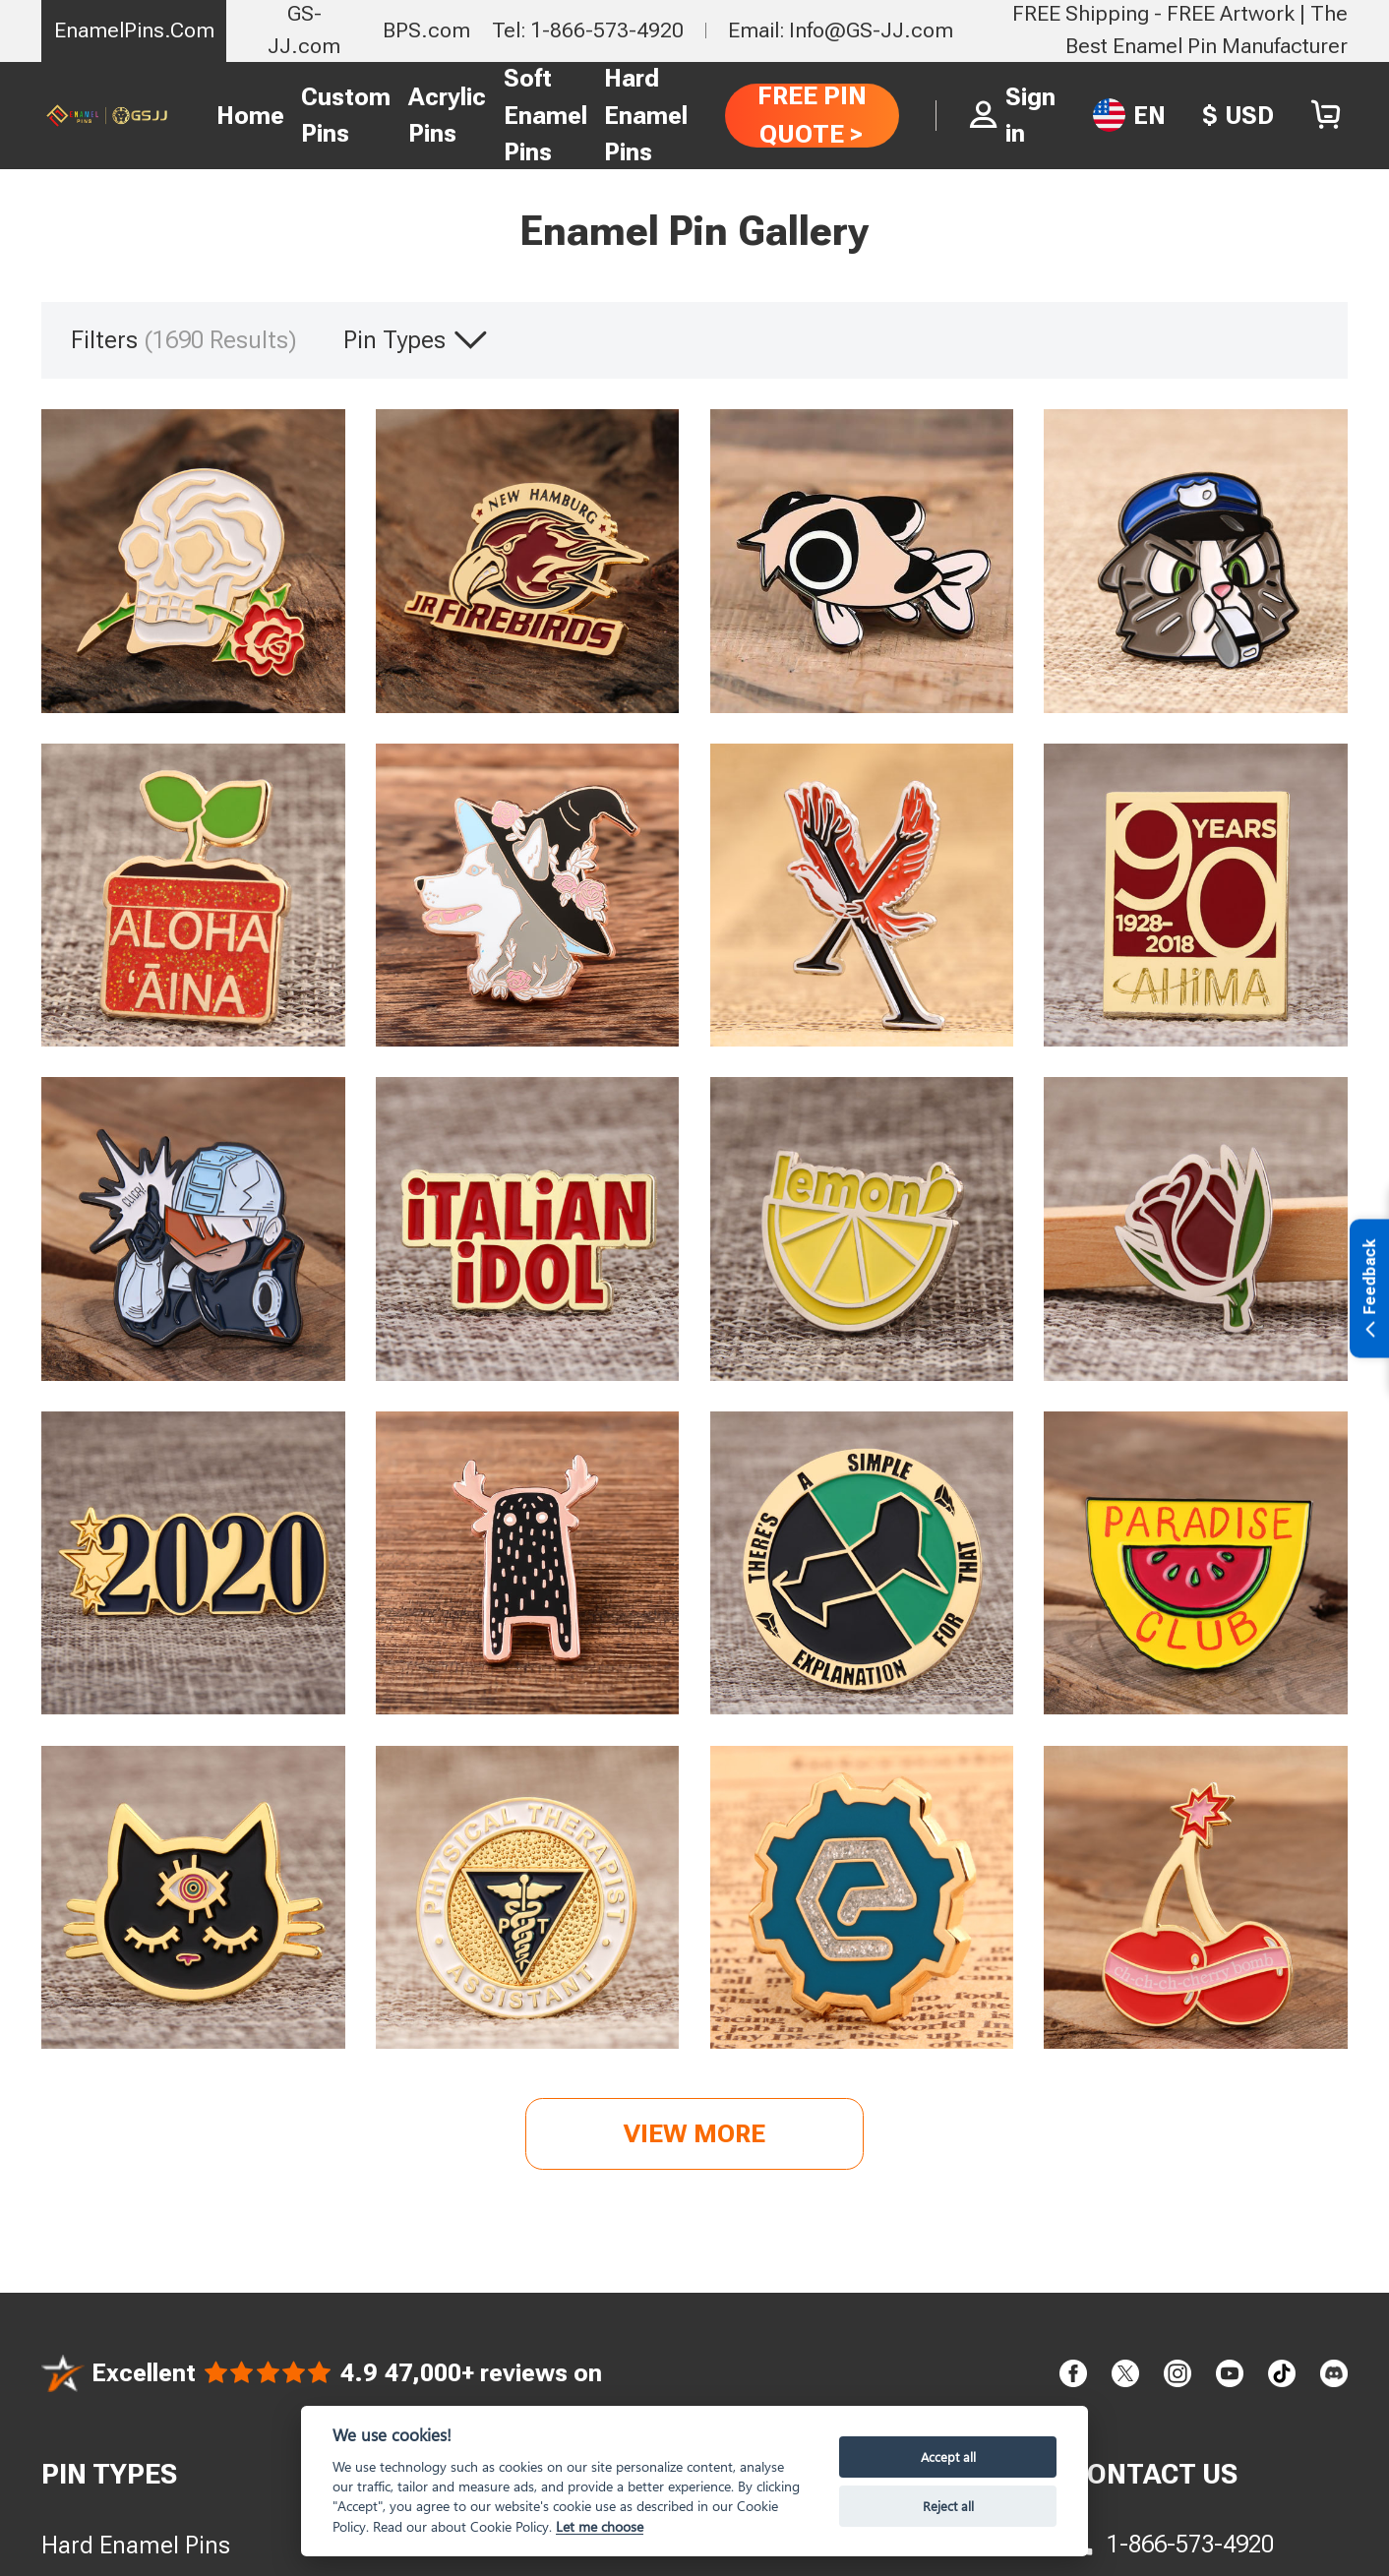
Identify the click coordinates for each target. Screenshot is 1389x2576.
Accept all (948, 2456)
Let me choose (599, 2526)
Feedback (1369, 1289)
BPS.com (426, 30)
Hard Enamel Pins (646, 115)
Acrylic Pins (447, 116)
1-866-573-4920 (1190, 2544)
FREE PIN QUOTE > (812, 115)
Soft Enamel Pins (545, 115)
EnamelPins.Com (134, 30)
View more (694, 2133)
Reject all (948, 2505)
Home (250, 115)
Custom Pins (346, 116)
